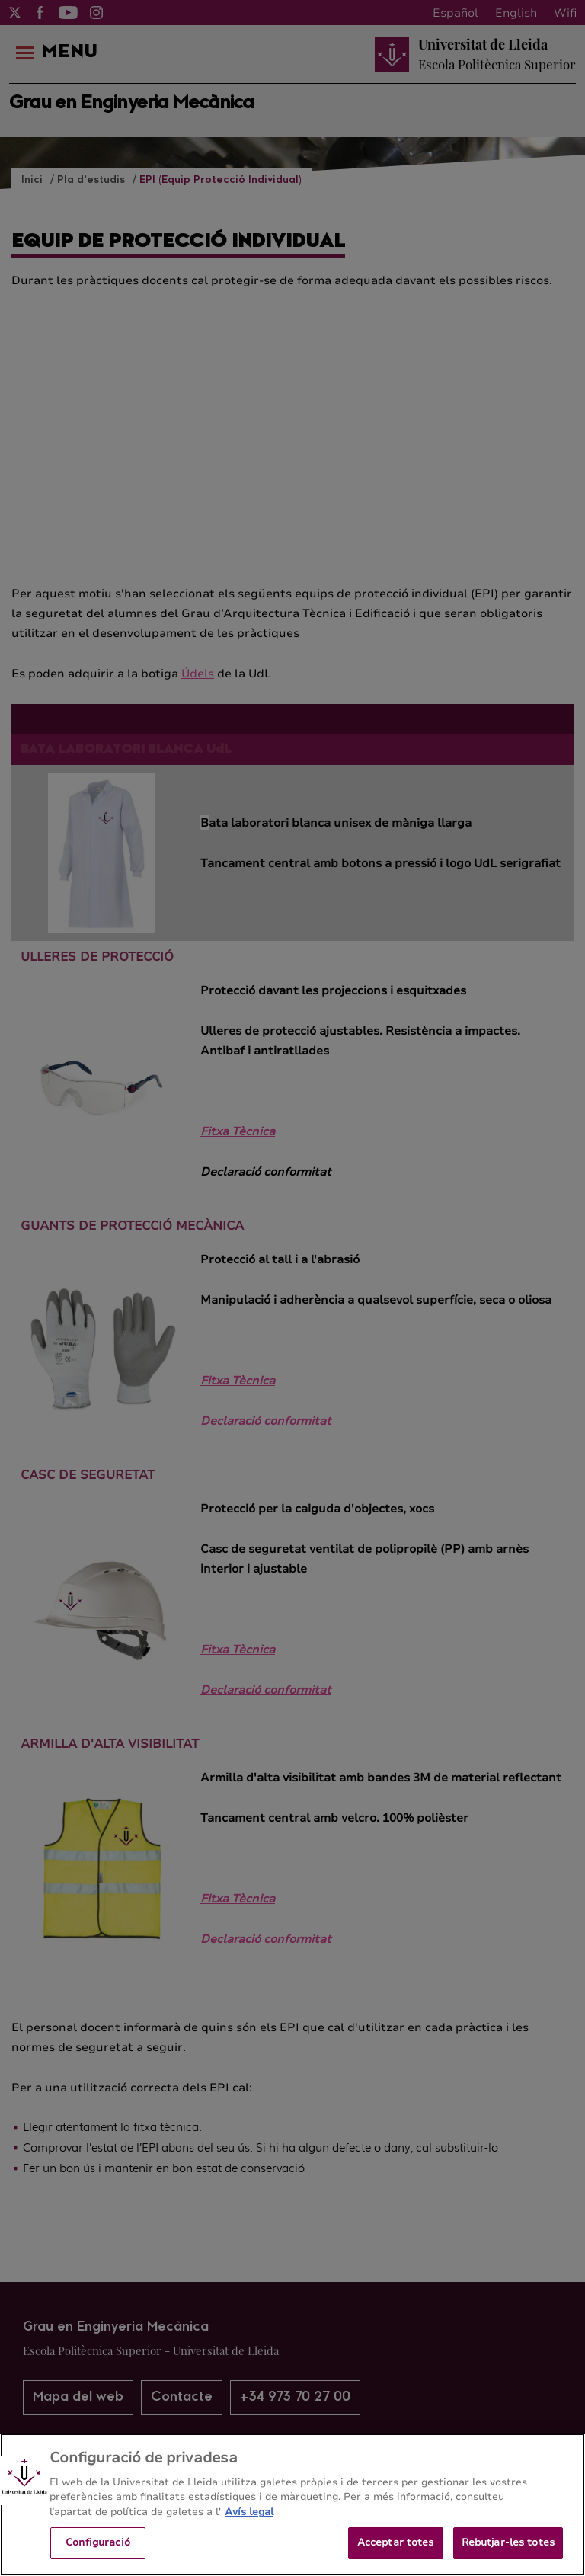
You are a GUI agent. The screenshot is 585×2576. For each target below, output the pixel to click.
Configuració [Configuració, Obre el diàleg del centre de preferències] (98, 2552)
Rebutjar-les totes (508, 2552)
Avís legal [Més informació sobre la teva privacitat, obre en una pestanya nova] (249, 2522)
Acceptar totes (395, 2552)
